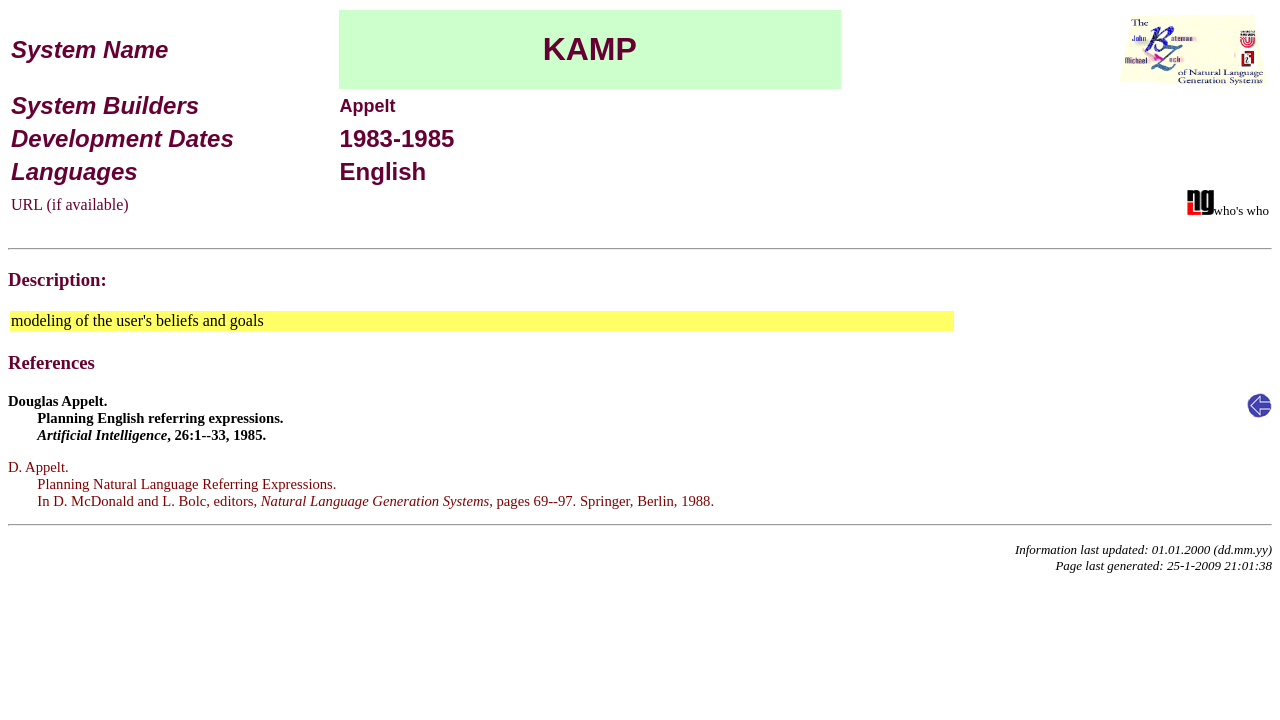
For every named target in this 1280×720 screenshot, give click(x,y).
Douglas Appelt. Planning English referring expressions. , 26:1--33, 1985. (146, 418)
